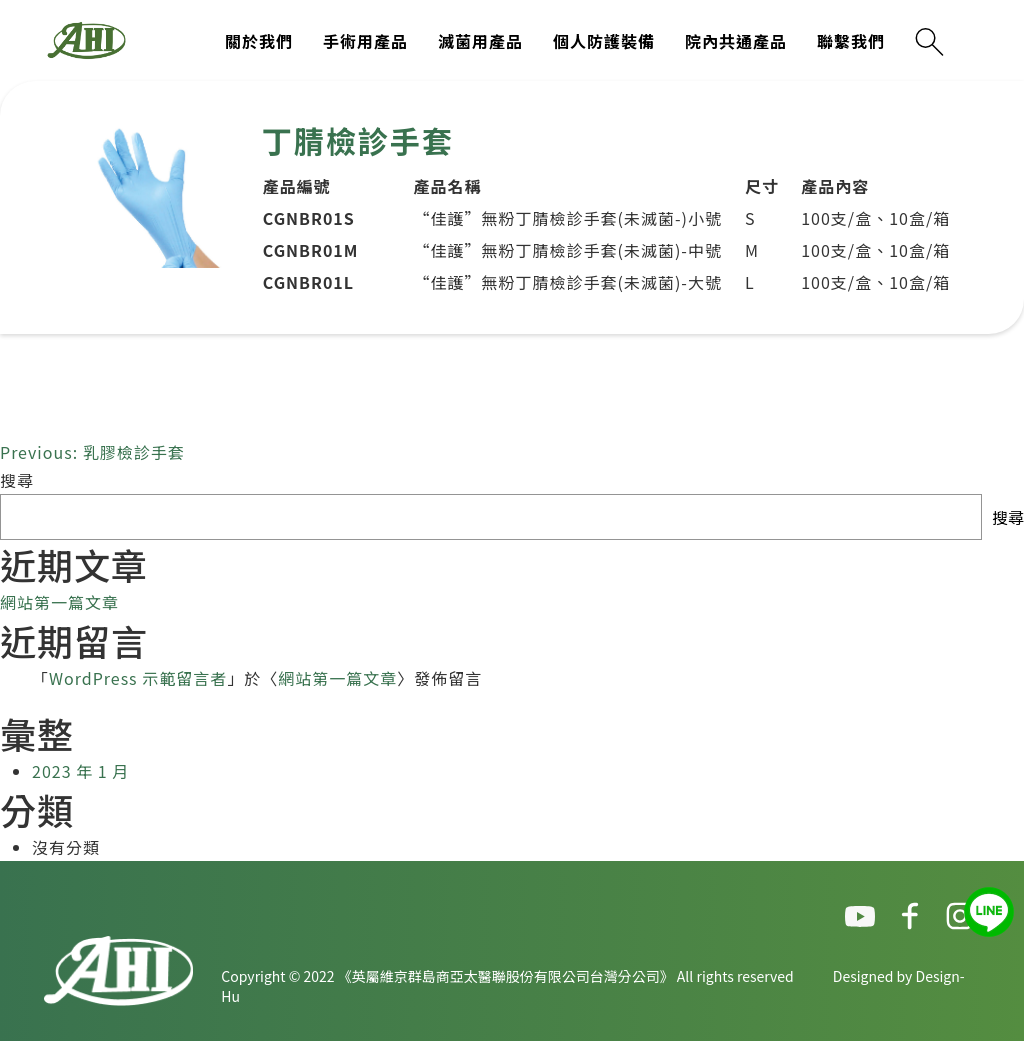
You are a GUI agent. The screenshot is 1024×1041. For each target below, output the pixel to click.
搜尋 (17, 480)
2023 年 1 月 (80, 771)
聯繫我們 (851, 41)
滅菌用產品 (480, 41)
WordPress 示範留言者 (138, 678)
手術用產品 (365, 41)
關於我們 (259, 41)
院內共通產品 (736, 41)
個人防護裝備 (604, 41)
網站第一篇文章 (59, 602)
